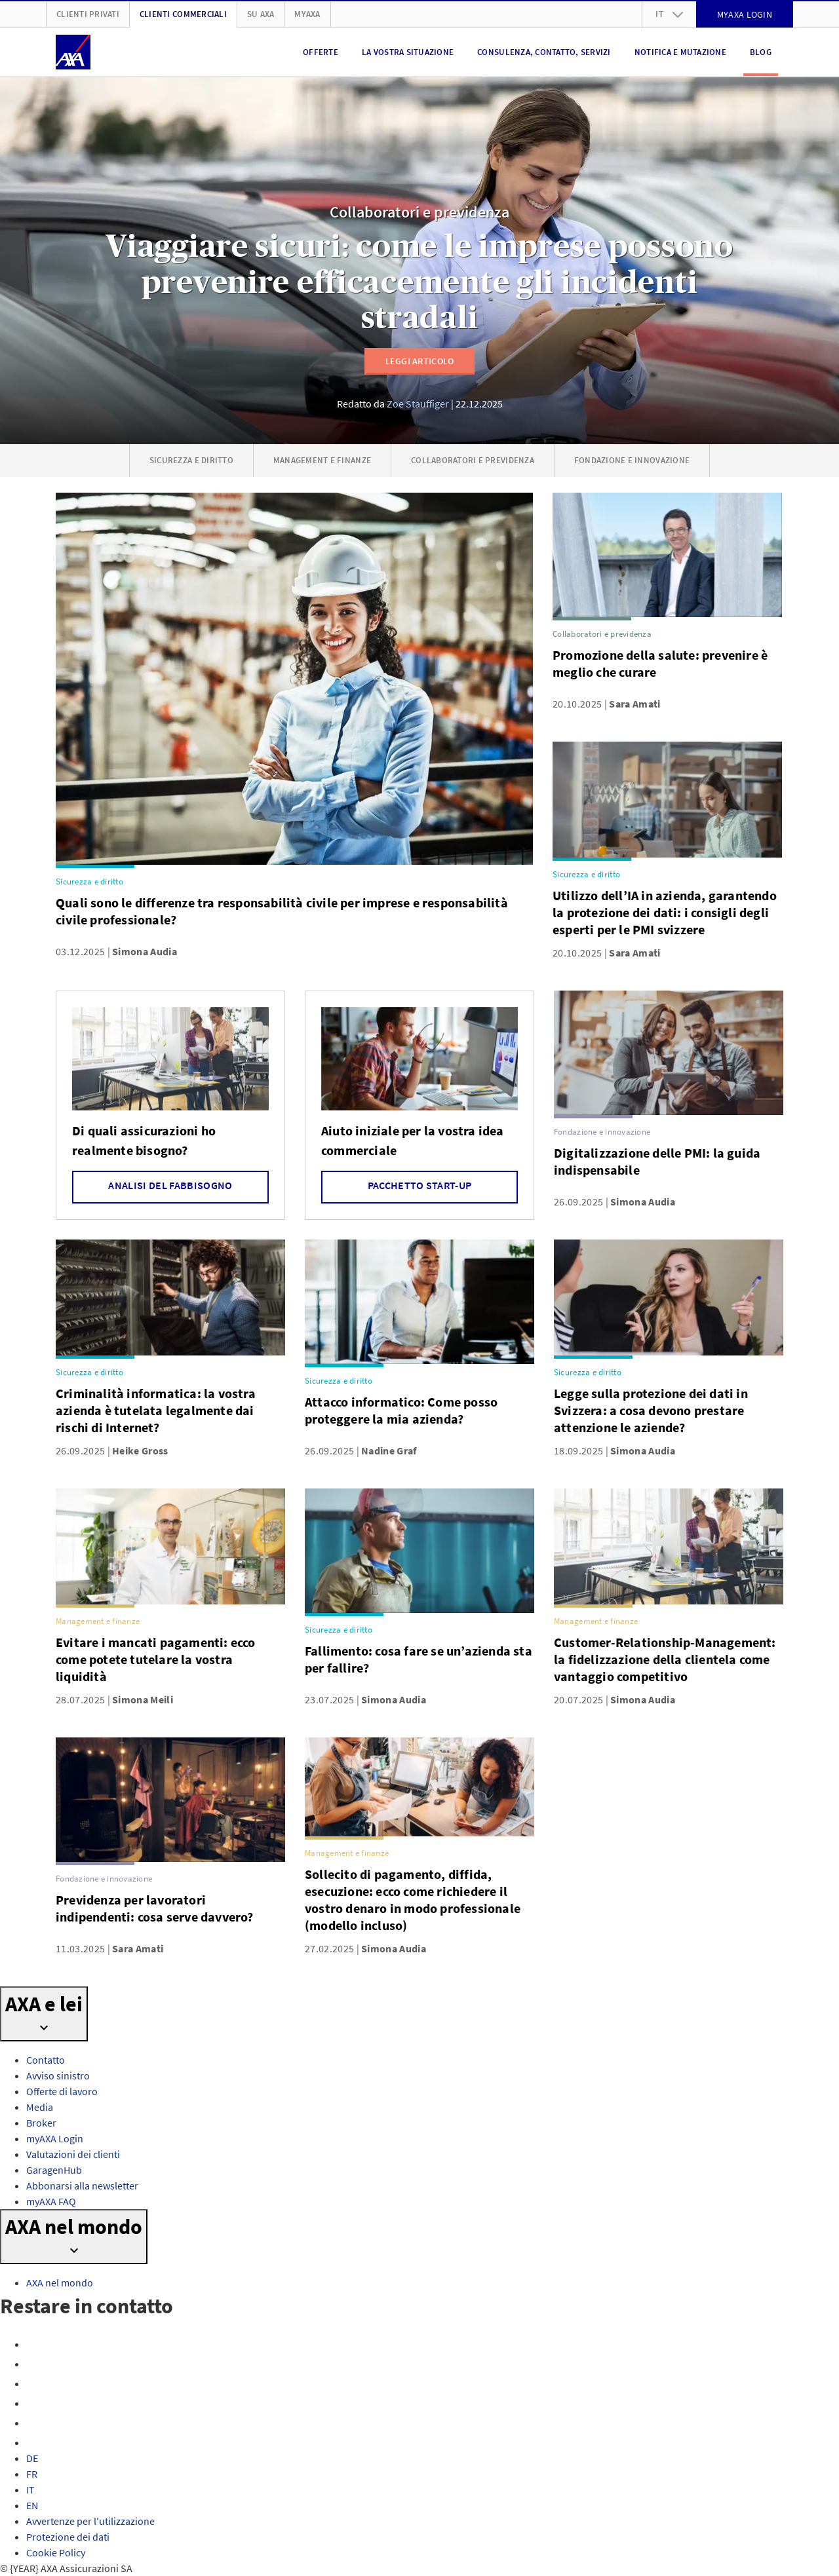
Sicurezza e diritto (191, 460)
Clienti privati (87, 14)
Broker (41, 2122)
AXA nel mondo (59, 2282)
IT (30, 2489)
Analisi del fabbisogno (170, 1185)
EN (32, 2505)
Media (39, 2106)
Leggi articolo (419, 361)
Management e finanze (322, 460)
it (669, 14)
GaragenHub (54, 2169)
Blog (760, 52)
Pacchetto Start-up (420, 1185)
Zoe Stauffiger (418, 403)
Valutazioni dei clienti (73, 2154)
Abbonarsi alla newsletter (82, 2185)
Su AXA (261, 14)
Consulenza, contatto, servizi (544, 52)
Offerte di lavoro (62, 2091)
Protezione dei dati (67, 2536)
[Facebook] (34, 2344)
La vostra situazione (408, 52)
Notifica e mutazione (680, 52)
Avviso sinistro (58, 2075)
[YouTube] (34, 2403)
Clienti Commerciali (183, 14)
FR (31, 2473)
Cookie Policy (55, 2552)
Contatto (45, 2059)
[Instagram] (34, 2363)
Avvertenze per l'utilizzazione (90, 2521)
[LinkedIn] (34, 2422)
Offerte (320, 52)
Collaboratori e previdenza (419, 212)
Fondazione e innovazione (632, 460)
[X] (34, 2383)
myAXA (307, 14)
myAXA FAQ (51, 2201)
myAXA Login (54, 2138)
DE (32, 2458)
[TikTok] (34, 2442)
